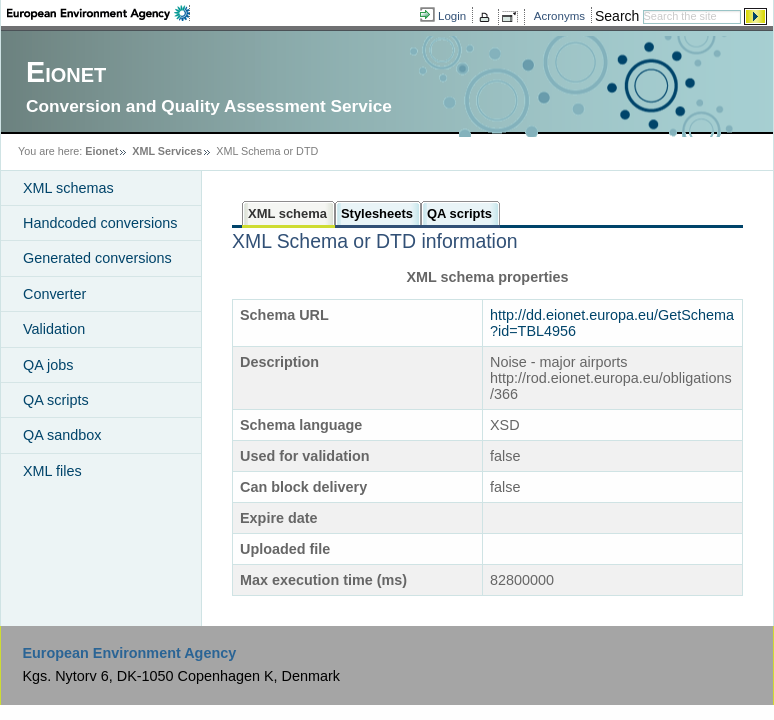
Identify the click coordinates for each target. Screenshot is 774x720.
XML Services (167, 151)
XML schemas (68, 188)
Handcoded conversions (100, 223)
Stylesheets (377, 213)
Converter (54, 294)
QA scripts (56, 400)
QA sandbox (62, 435)
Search (617, 16)
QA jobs (48, 365)
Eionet (101, 151)
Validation (54, 329)
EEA (98, 13)
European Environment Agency (129, 653)
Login (452, 16)
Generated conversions (97, 258)
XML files (52, 471)
